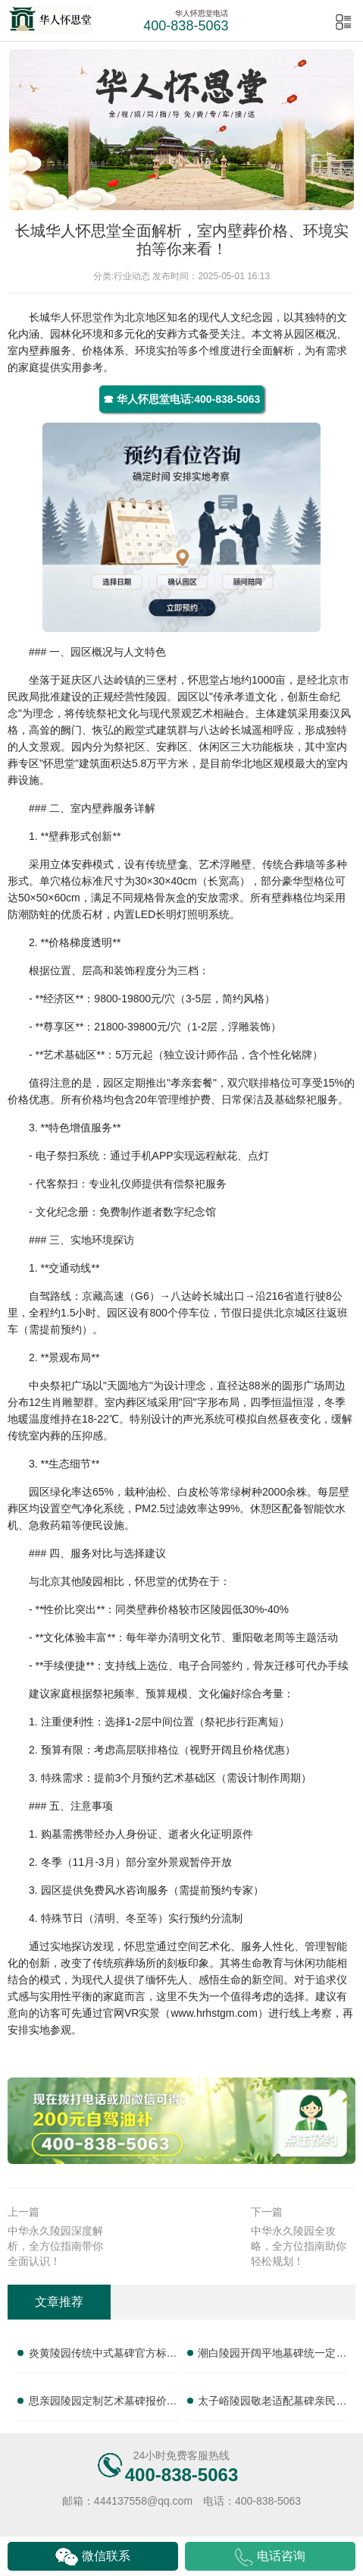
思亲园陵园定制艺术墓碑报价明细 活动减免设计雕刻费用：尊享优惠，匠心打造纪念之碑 (103, 2404)
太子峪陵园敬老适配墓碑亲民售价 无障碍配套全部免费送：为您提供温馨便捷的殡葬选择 (272, 2404)
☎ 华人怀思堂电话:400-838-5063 (182, 399)
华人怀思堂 (76, 317)
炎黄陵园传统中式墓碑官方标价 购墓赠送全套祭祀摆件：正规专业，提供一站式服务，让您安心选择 (103, 2356)
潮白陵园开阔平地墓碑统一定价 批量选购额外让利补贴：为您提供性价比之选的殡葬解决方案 (272, 2356)
